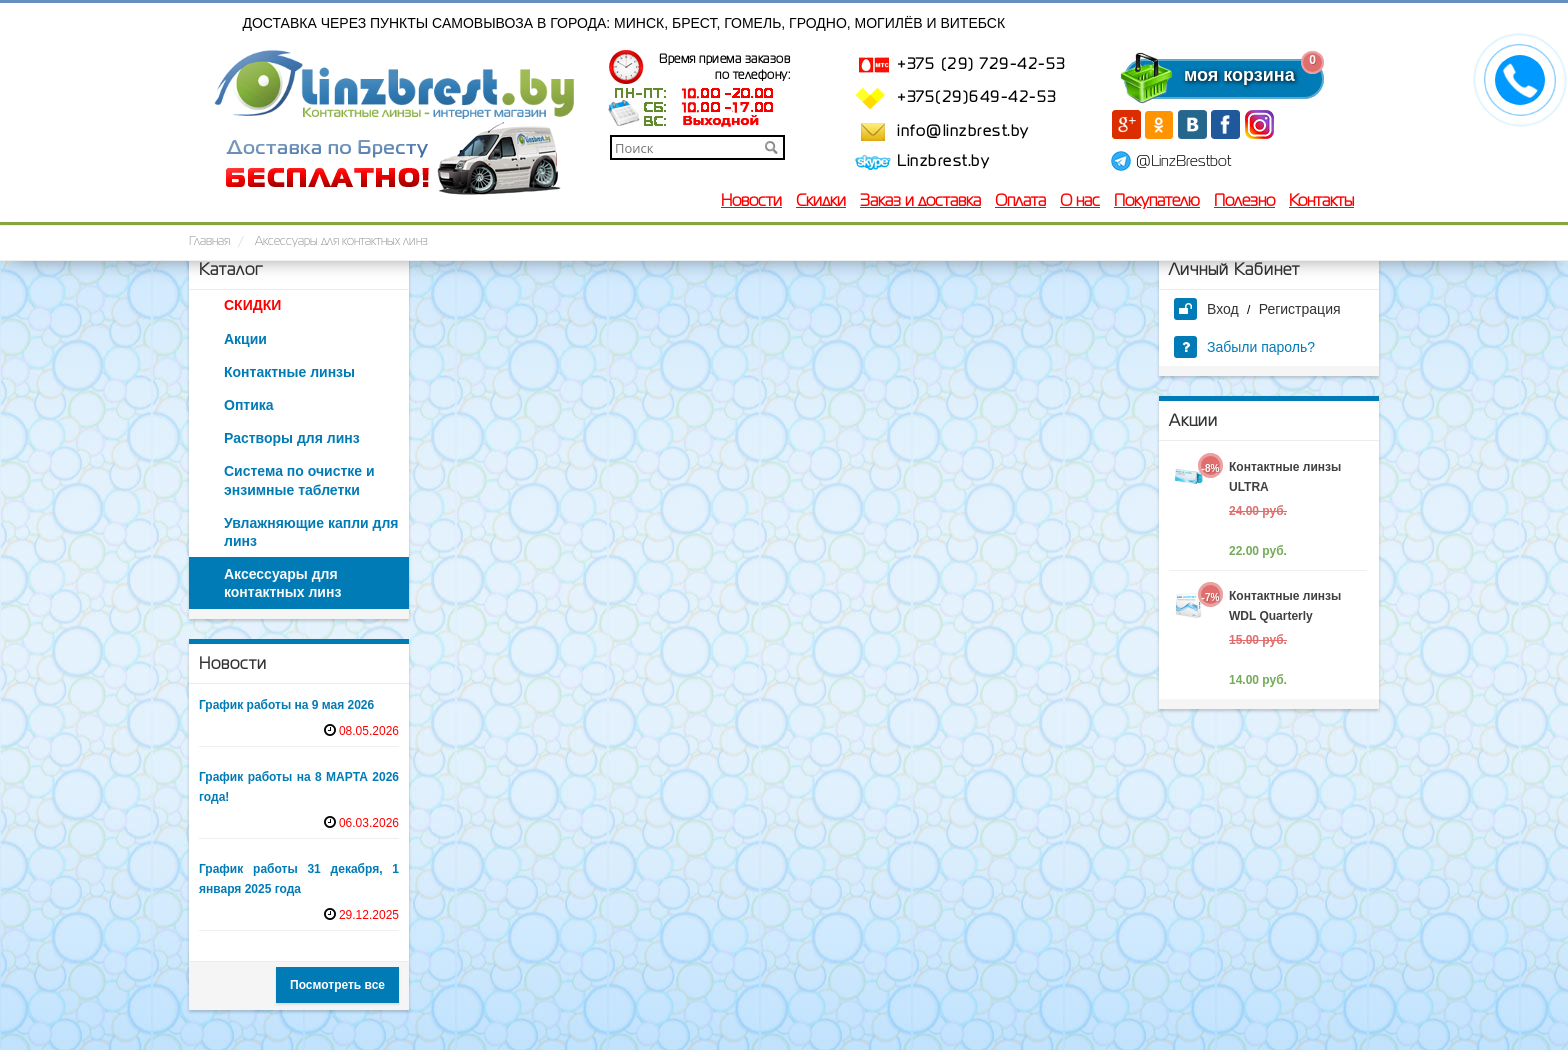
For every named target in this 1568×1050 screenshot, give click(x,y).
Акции (245, 339)
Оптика (249, 405)
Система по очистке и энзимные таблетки (299, 480)
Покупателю (1157, 202)
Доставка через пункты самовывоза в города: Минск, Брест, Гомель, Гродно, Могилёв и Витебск (624, 23)
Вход (1206, 309)
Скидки (821, 202)
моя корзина (1199, 75)
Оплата (1020, 202)
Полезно (1244, 202)
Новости (751, 202)
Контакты (1321, 202)
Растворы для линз (292, 438)
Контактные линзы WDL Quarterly (1285, 606)
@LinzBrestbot (1183, 162)
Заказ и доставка (920, 202)
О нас (1080, 202)
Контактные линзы (289, 372)
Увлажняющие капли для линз (311, 532)
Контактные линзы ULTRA (1285, 477)
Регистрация (1300, 309)
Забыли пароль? (1244, 347)
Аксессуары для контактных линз (282, 583)
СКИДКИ (252, 305)
